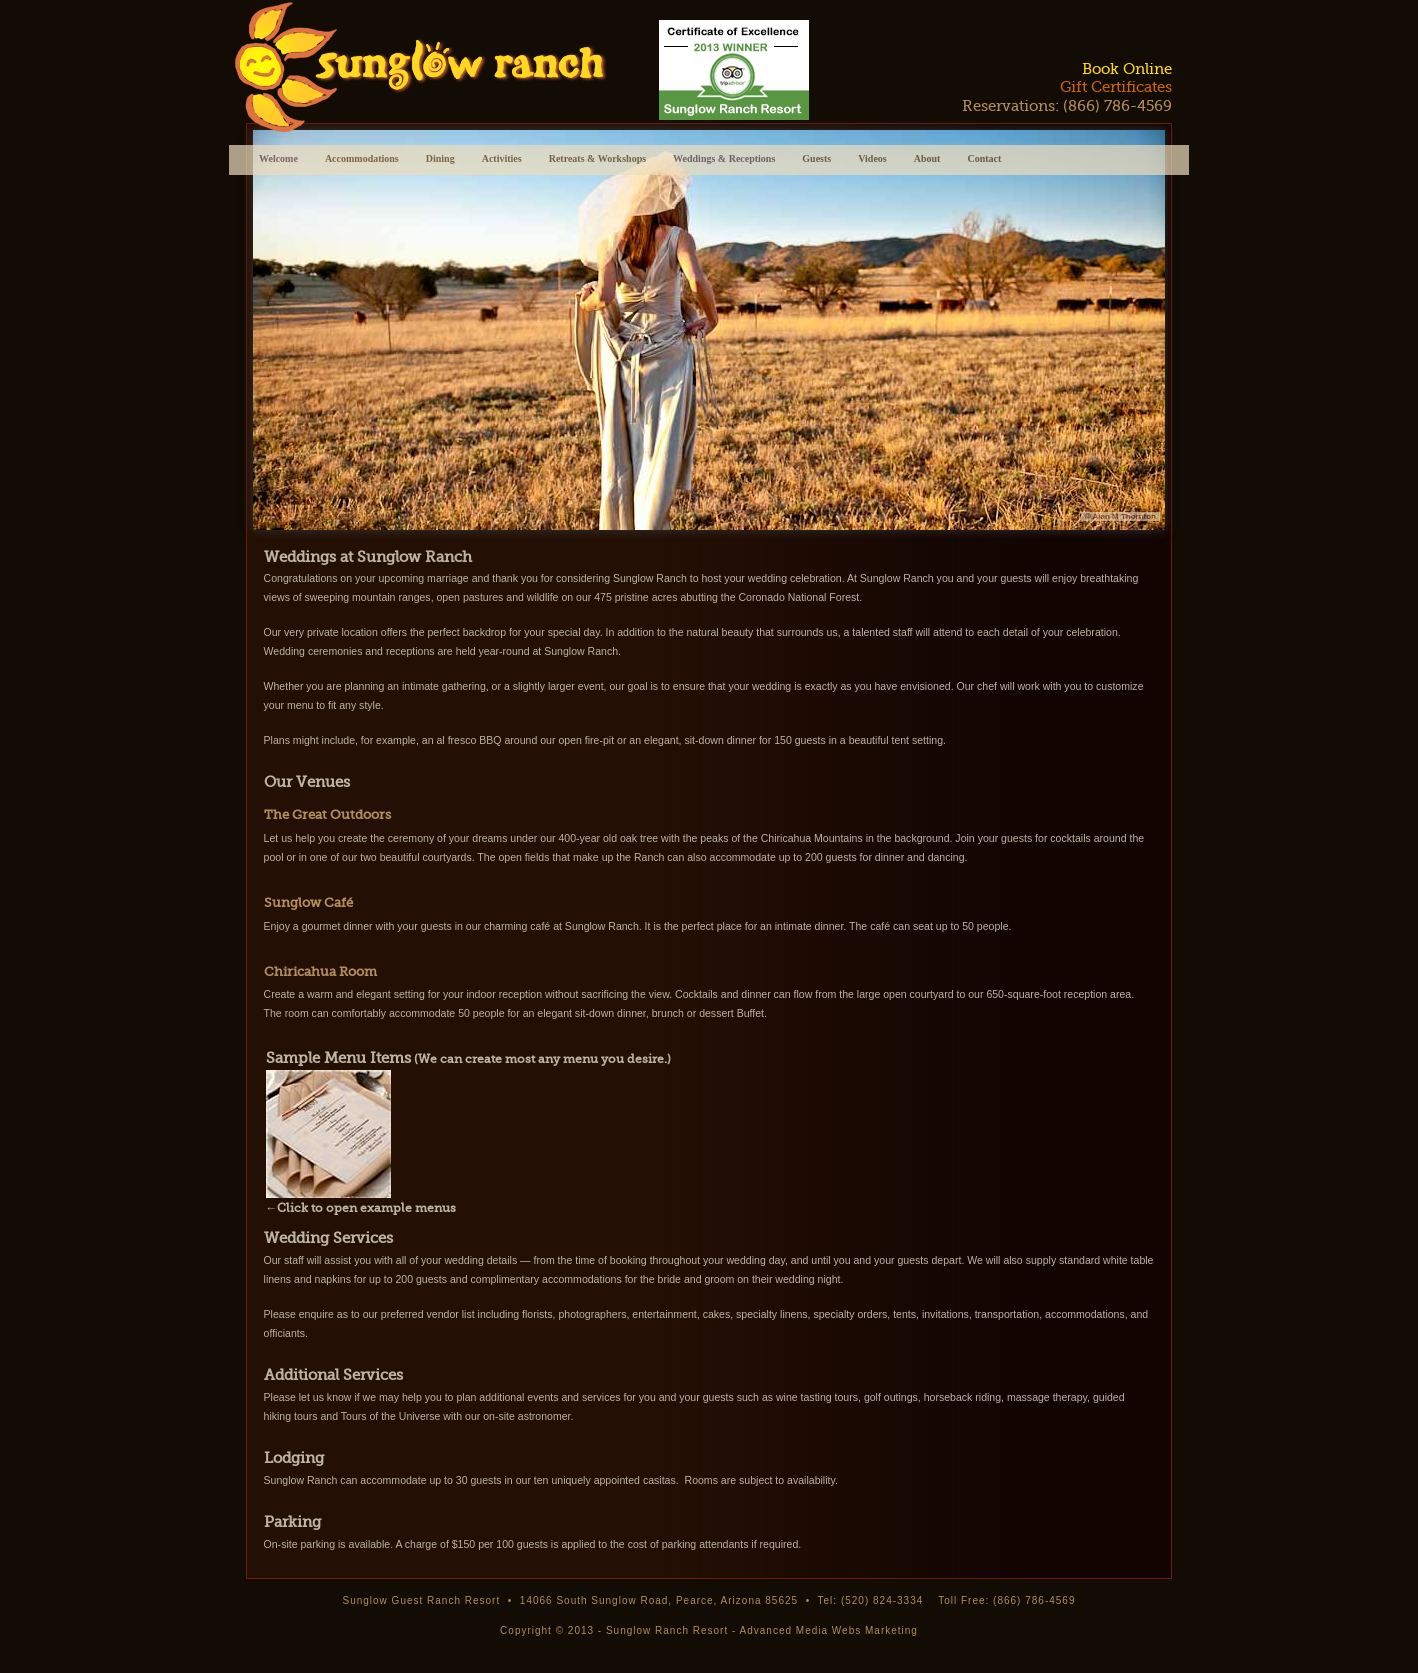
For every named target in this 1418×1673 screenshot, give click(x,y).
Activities (502, 160)
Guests (816, 160)
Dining (440, 160)
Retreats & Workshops (597, 160)
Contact (984, 160)
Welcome (278, 158)
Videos (872, 160)
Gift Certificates (1116, 87)
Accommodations (362, 160)
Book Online (1127, 69)
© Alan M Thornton (1120, 516)
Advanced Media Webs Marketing (829, 1630)
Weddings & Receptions (724, 158)
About (927, 160)
